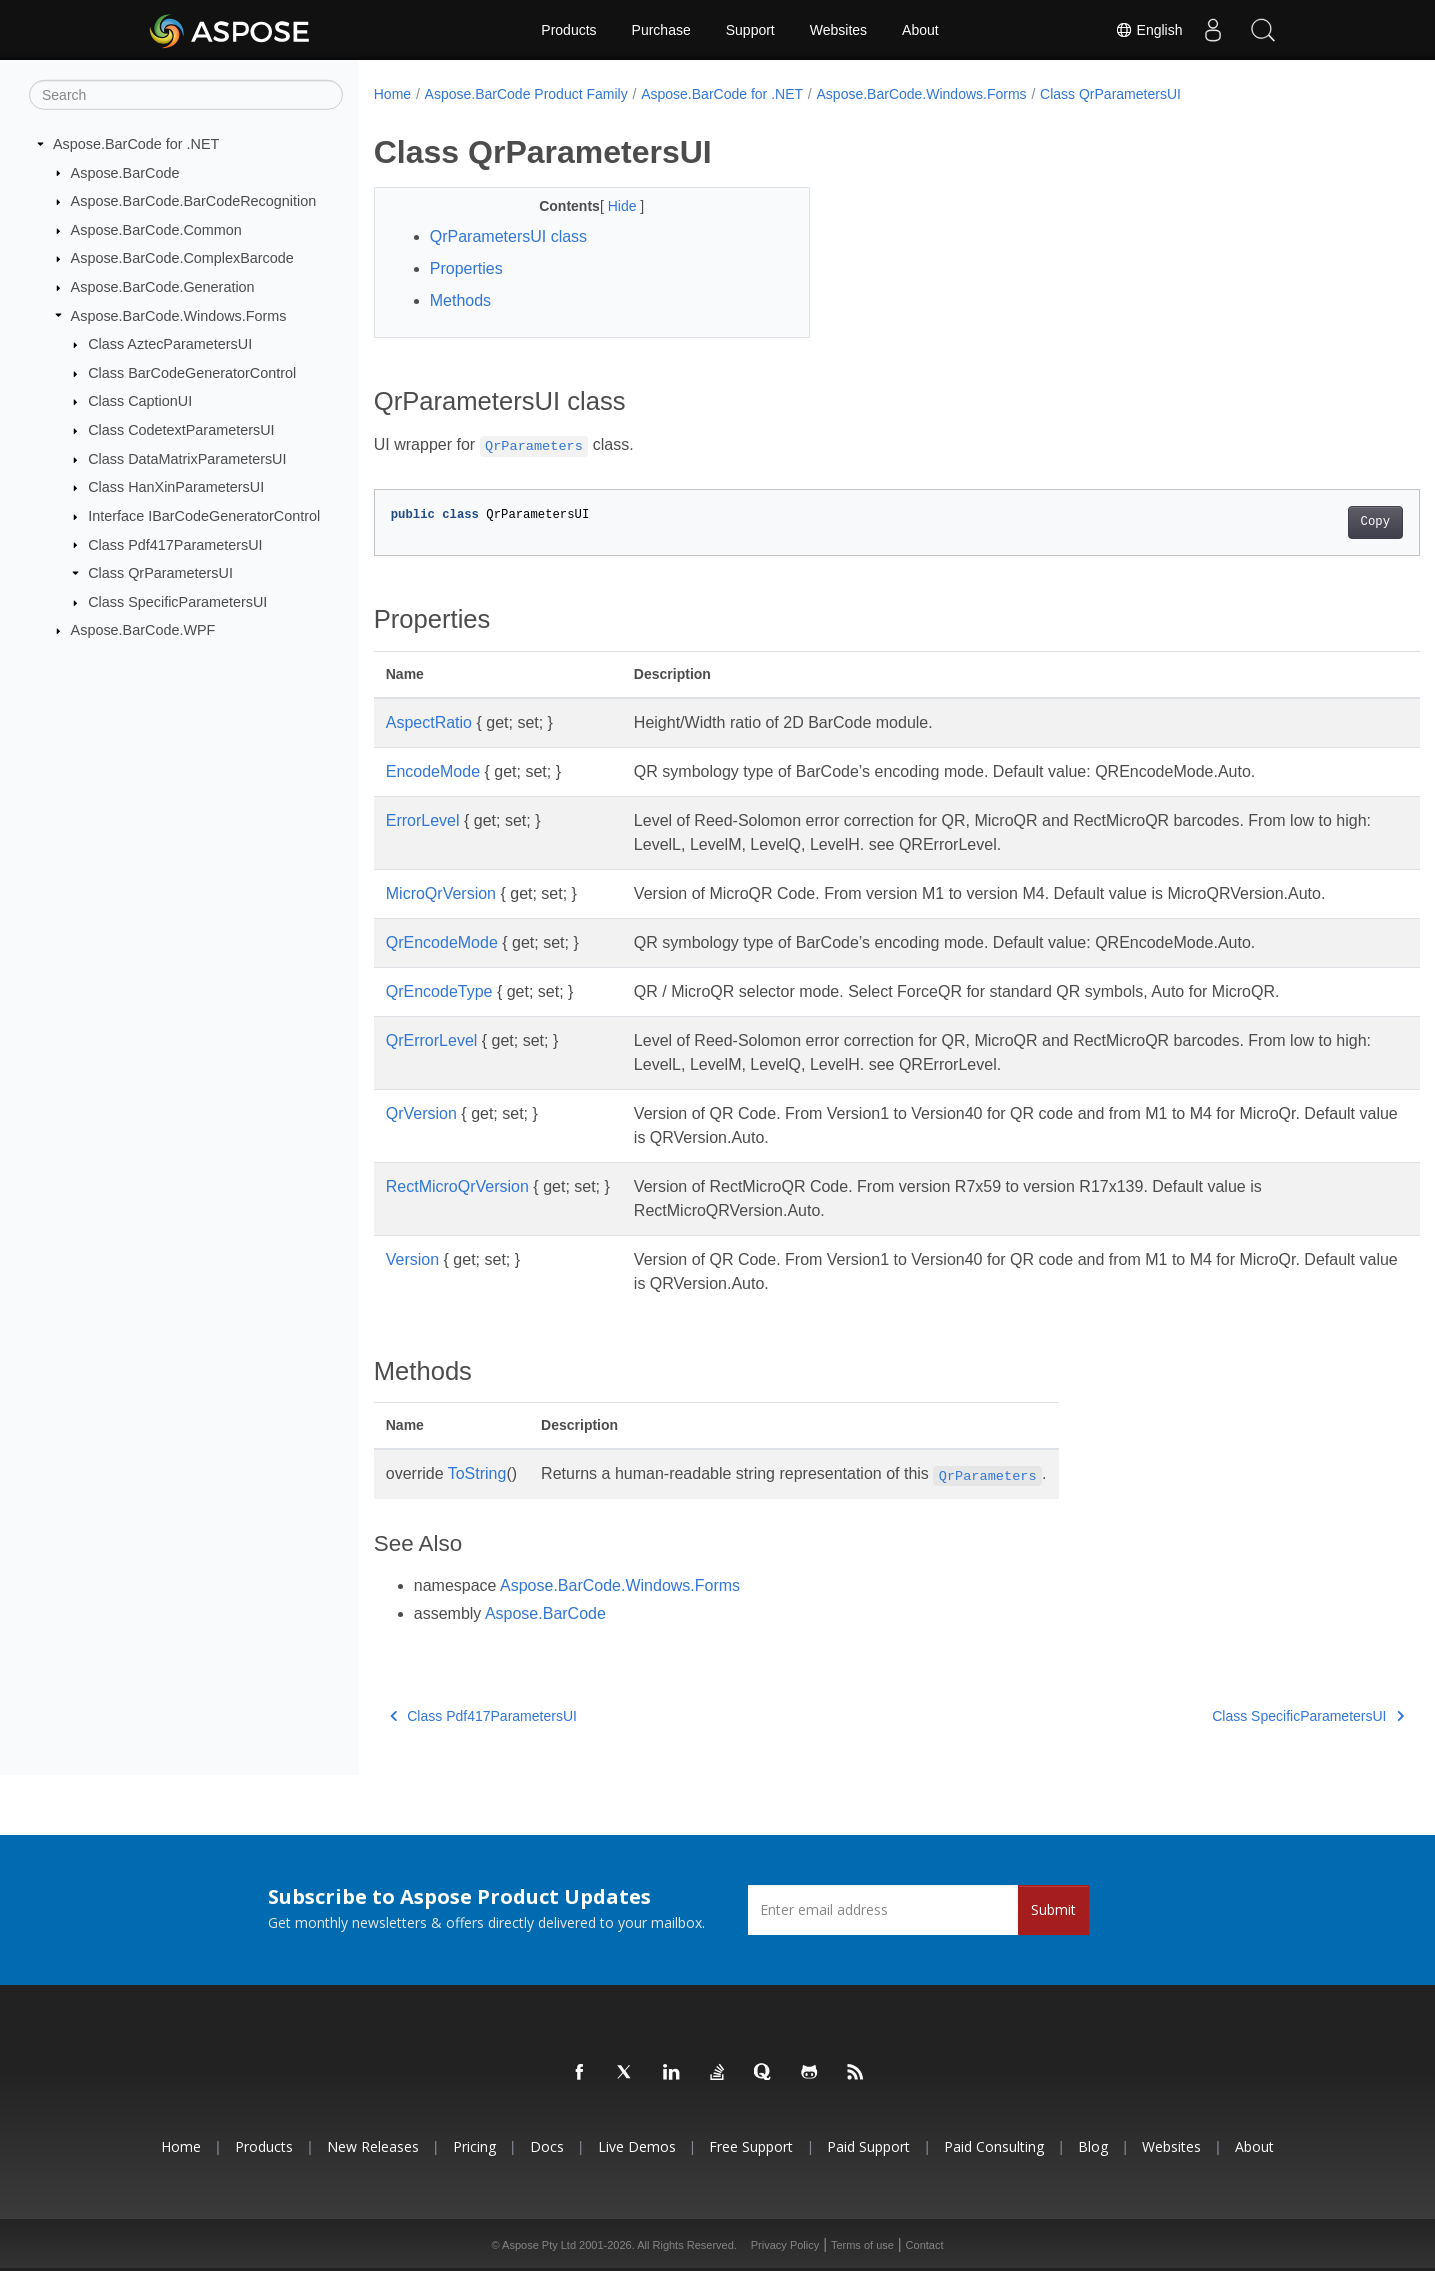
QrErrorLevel (432, 1040)
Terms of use (862, 2245)
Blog (1093, 2146)
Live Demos (637, 2146)
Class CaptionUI (140, 401)
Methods (460, 300)
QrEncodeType (439, 991)
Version (412, 1259)
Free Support (751, 2146)
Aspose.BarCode (125, 172)
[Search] (186, 95)
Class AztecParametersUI (170, 344)
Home (392, 94)
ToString (477, 1473)
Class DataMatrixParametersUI (187, 459)
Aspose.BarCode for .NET (136, 144)
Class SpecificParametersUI (177, 602)
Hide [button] (609, 206)
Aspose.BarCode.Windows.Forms (179, 315)
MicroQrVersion (441, 893)
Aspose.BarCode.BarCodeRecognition (194, 201)
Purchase (661, 30)
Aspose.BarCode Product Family (526, 94)
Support (750, 30)
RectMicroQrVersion (457, 1186)
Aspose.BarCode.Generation (163, 287)
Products (568, 30)
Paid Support (868, 2146)
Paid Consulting (994, 2146)
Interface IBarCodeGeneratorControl (204, 516)
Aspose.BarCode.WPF (143, 630)
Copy (1302, 522)
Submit (1053, 1909)
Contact (925, 2245)
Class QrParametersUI (160, 573)
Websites (838, 30)
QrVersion (421, 1113)
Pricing (474, 2146)
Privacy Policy (785, 2245)
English (1149, 30)
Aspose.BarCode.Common (156, 230)
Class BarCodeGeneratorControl (192, 373)
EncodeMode (433, 771)
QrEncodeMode (442, 942)
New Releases (373, 2146)
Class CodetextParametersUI (181, 430)
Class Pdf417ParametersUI (175, 544)
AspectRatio (429, 722)
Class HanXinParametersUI (176, 487)
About (920, 30)
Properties (466, 268)
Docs (547, 2146)
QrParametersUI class (508, 236)
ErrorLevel (423, 820)
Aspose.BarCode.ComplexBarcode (182, 258)
